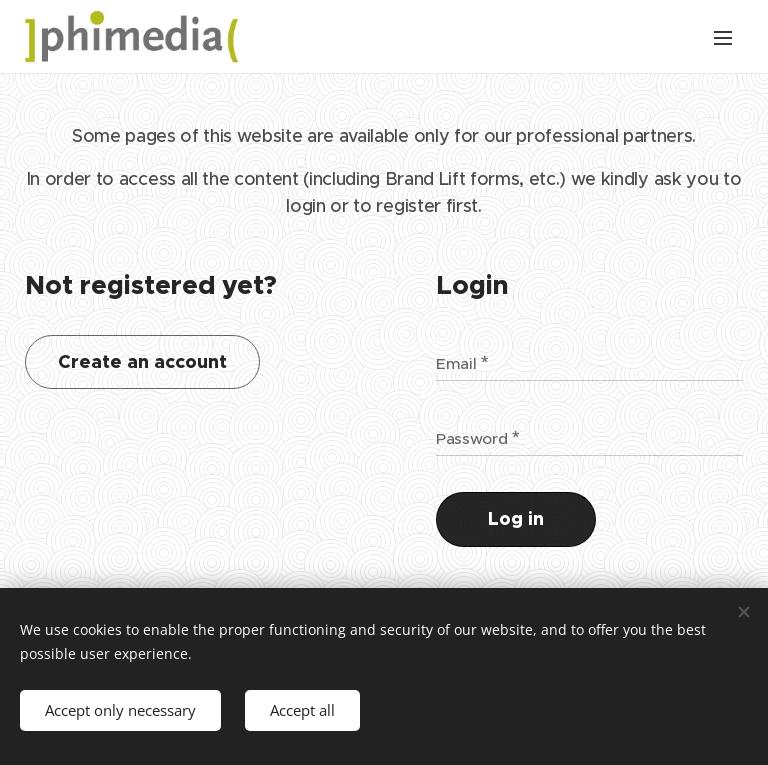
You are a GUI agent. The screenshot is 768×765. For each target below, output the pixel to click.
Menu (723, 38)
